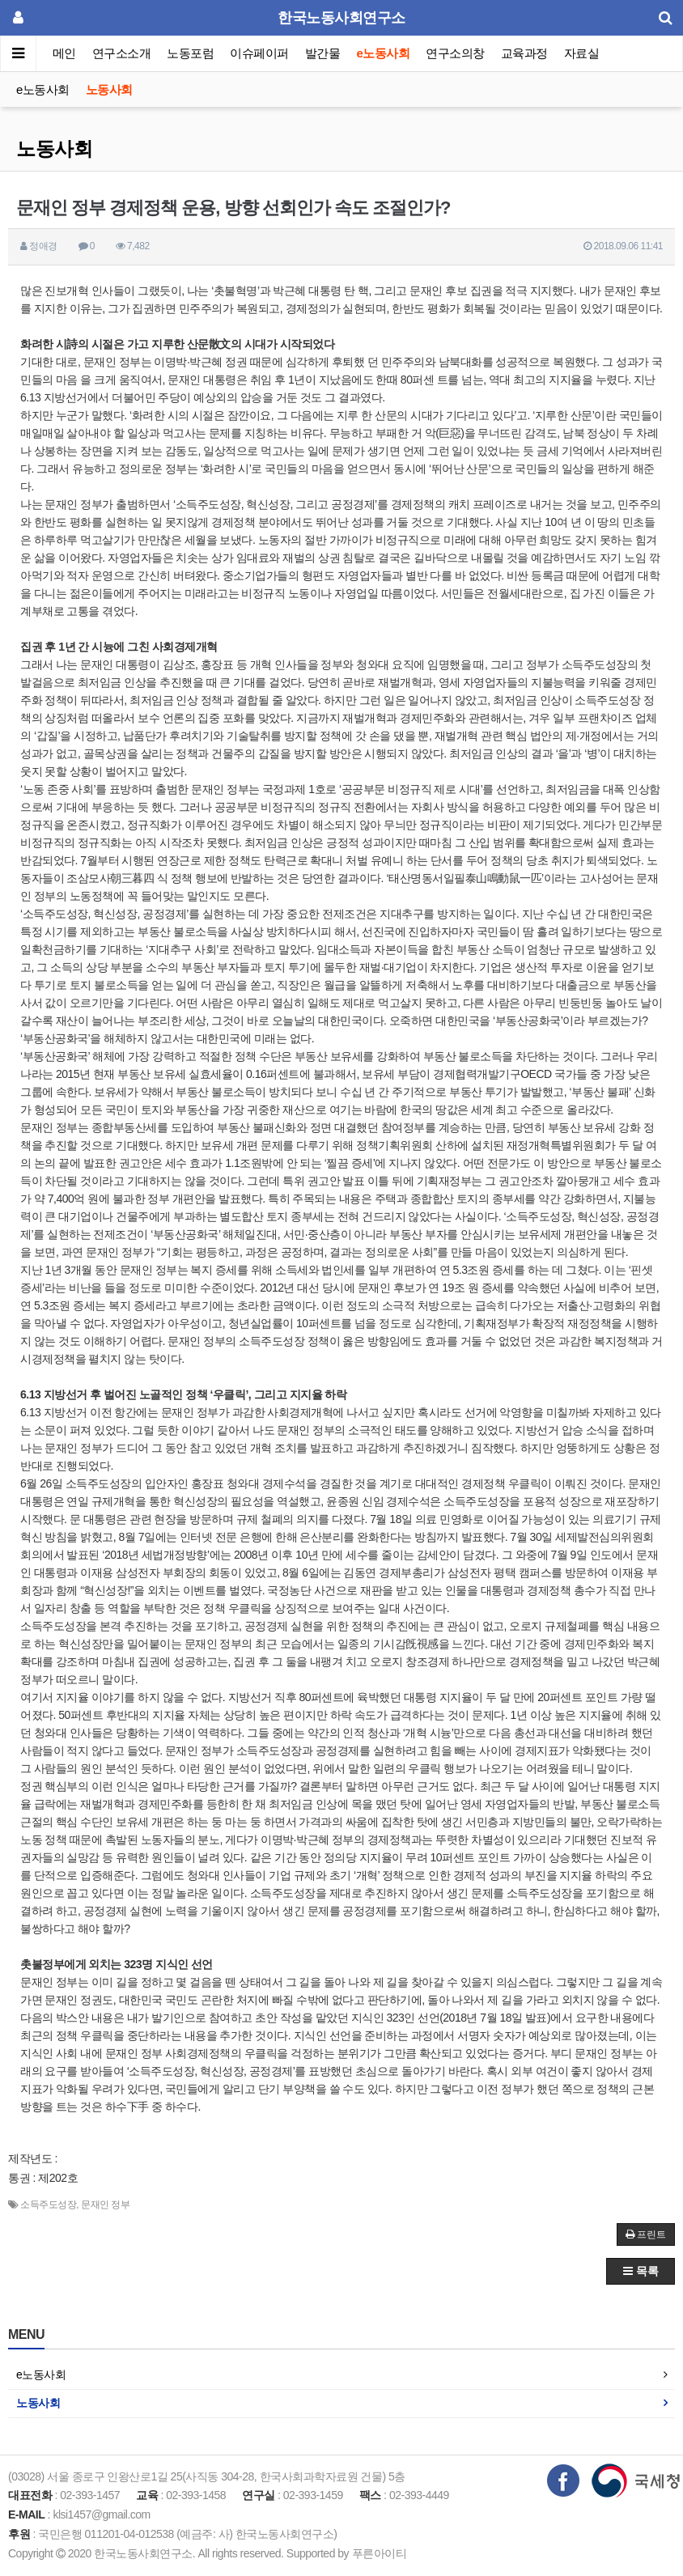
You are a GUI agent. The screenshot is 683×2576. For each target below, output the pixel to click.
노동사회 (109, 89)
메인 (64, 53)
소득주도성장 (48, 2204)
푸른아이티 (379, 2553)
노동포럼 (191, 53)
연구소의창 (455, 53)
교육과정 (524, 53)
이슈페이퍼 (260, 53)
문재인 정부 (105, 2204)
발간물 (323, 53)
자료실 (582, 53)
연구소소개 (121, 53)
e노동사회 (383, 53)
